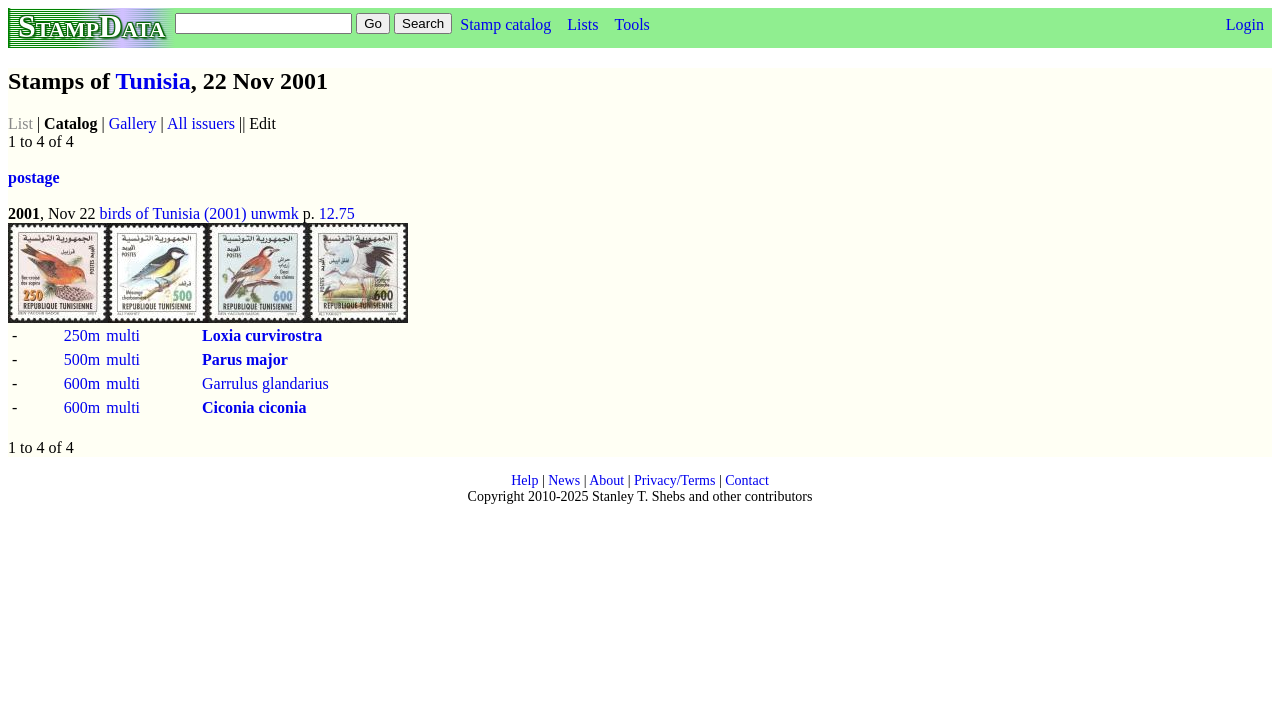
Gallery (133, 123)
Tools (631, 24)
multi (123, 335)
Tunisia (153, 81)
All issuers (201, 123)
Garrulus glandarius (265, 383)
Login (1245, 24)
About (606, 480)
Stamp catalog (505, 24)
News (564, 480)
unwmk (275, 213)
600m (82, 383)
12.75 (337, 213)
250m (82, 335)
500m (82, 359)
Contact (747, 480)
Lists (582, 24)
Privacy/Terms (674, 480)
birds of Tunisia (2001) (173, 213)
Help (524, 480)
